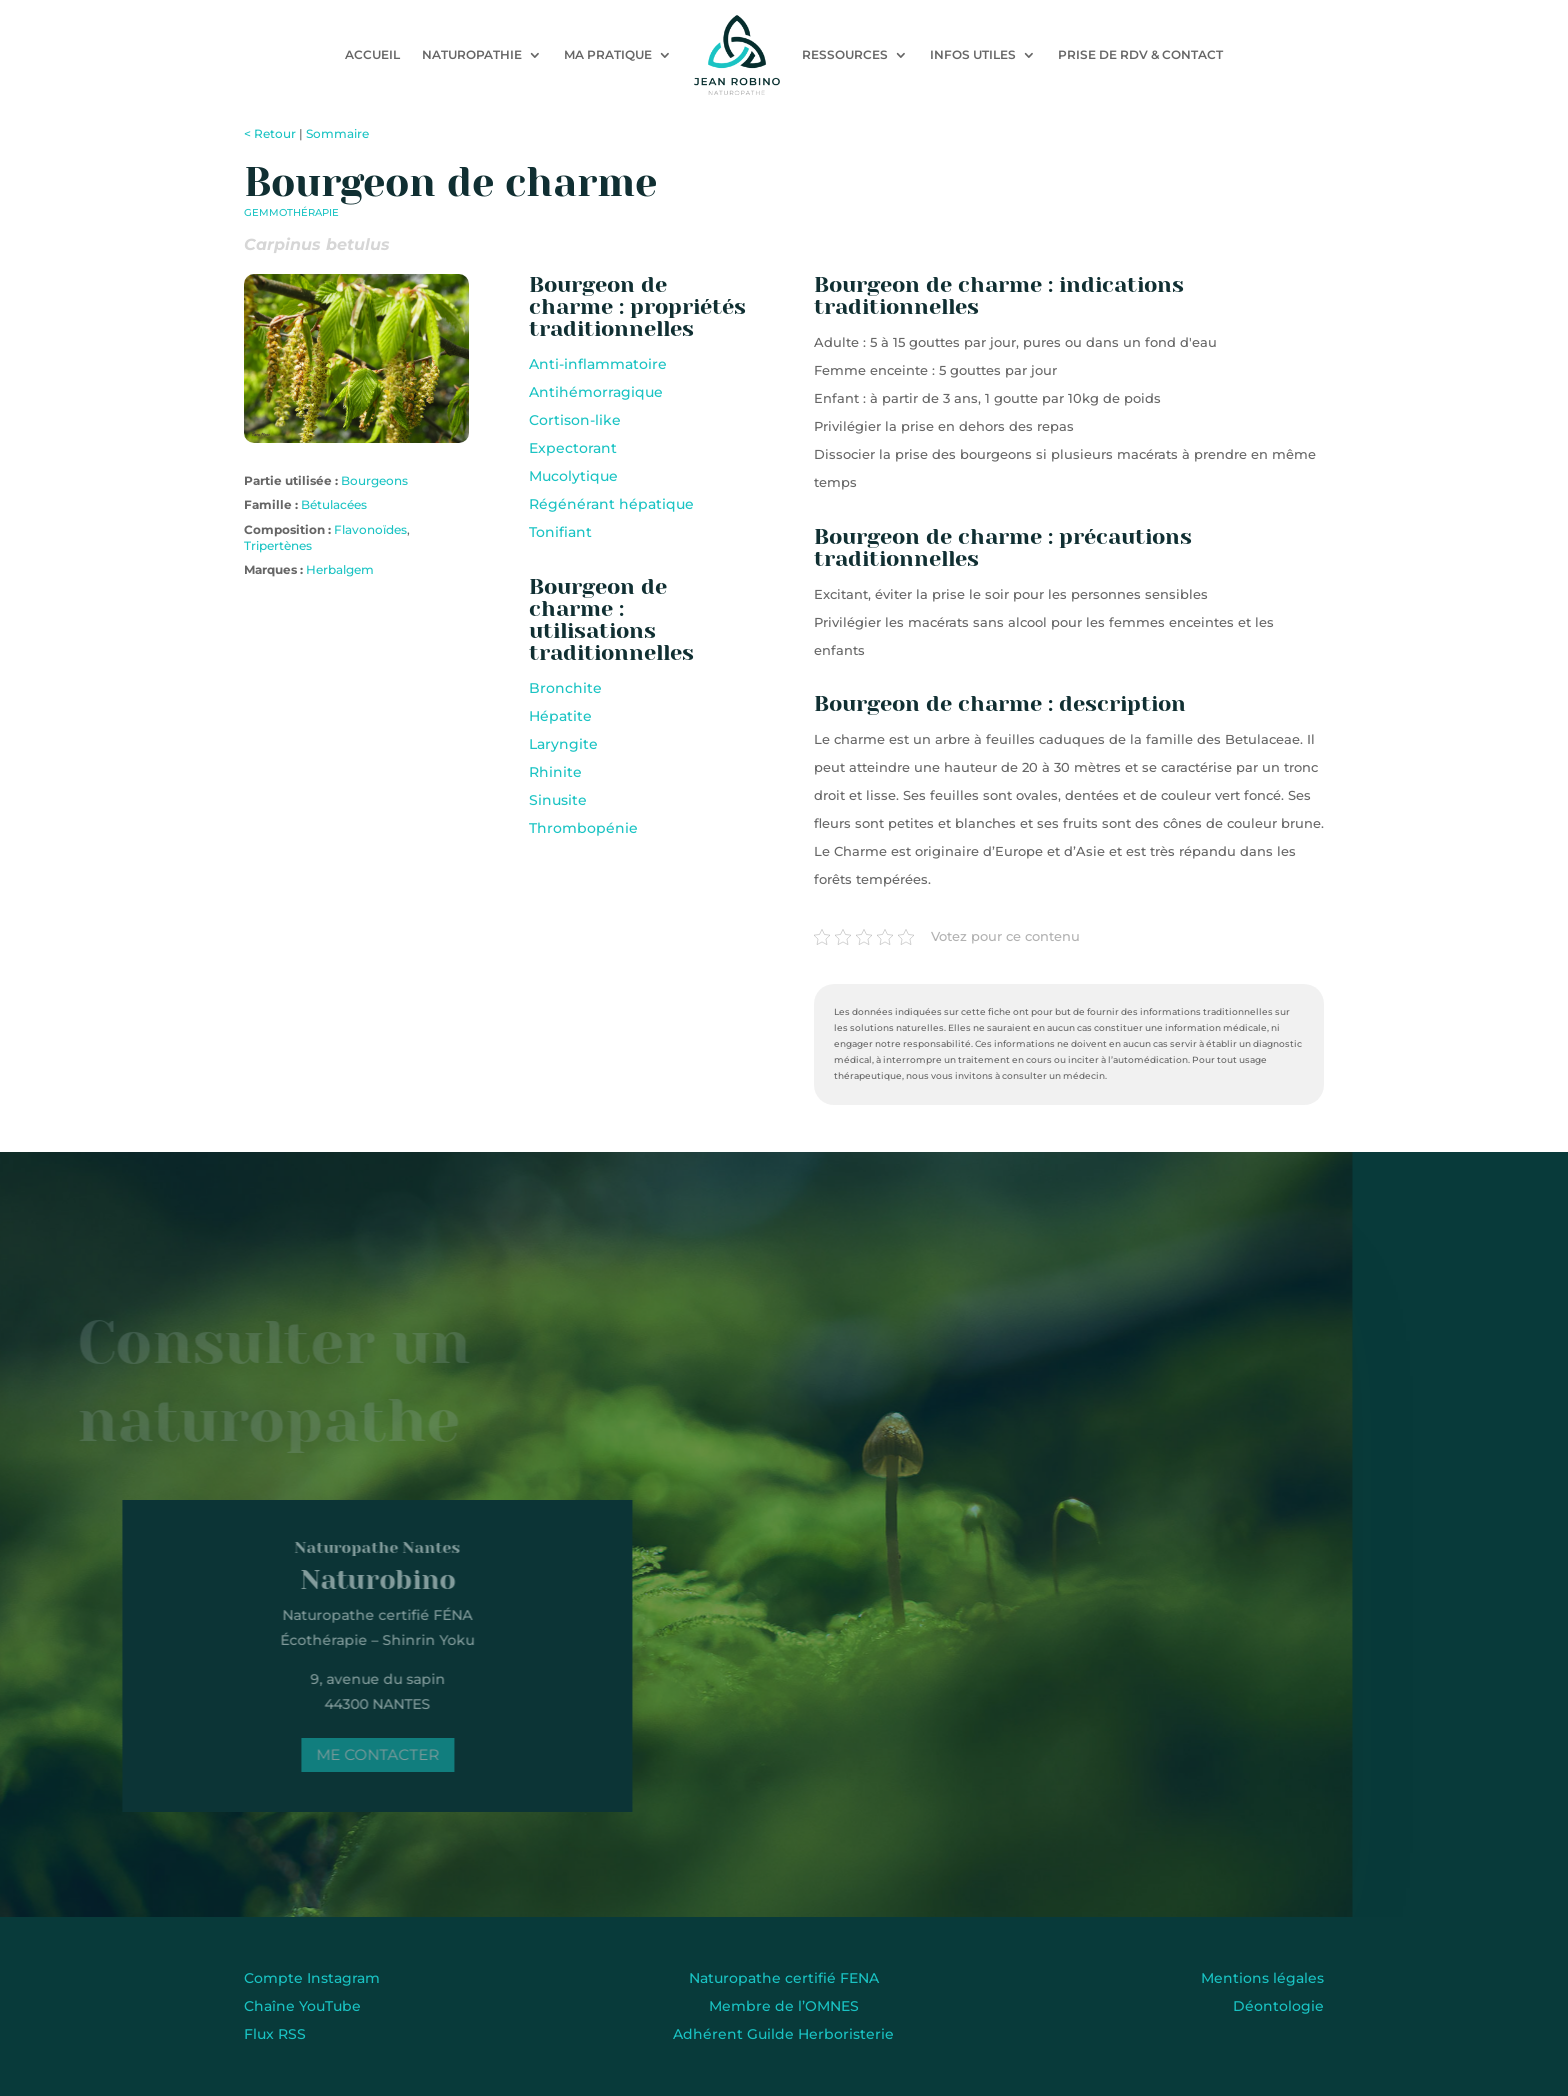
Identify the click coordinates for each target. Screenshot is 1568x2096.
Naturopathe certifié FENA (784, 1978)
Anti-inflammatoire (598, 364)
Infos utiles (973, 54)
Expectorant (573, 448)
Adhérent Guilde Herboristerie (783, 2034)
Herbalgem (340, 569)
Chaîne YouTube (302, 2006)
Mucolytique (573, 476)
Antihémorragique (596, 392)
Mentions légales (1262, 1978)
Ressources (845, 54)
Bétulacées (334, 504)
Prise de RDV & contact (1140, 54)
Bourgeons (374, 480)
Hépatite (560, 716)
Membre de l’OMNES (784, 2006)
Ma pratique (608, 54)
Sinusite (558, 800)
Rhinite (555, 772)
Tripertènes (278, 545)
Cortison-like (575, 420)
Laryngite (563, 744)
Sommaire (337, 133)
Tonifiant (560, 532)
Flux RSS (275, 2034)
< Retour (270, 133)
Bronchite (565, 688)
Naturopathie (472, 54)
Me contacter (359, 1754)
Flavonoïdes (370, 529)
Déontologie (1278, 2006)
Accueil (372, 54)
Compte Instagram (312, 1978)
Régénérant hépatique (611, 504)
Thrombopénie (583, 828)
